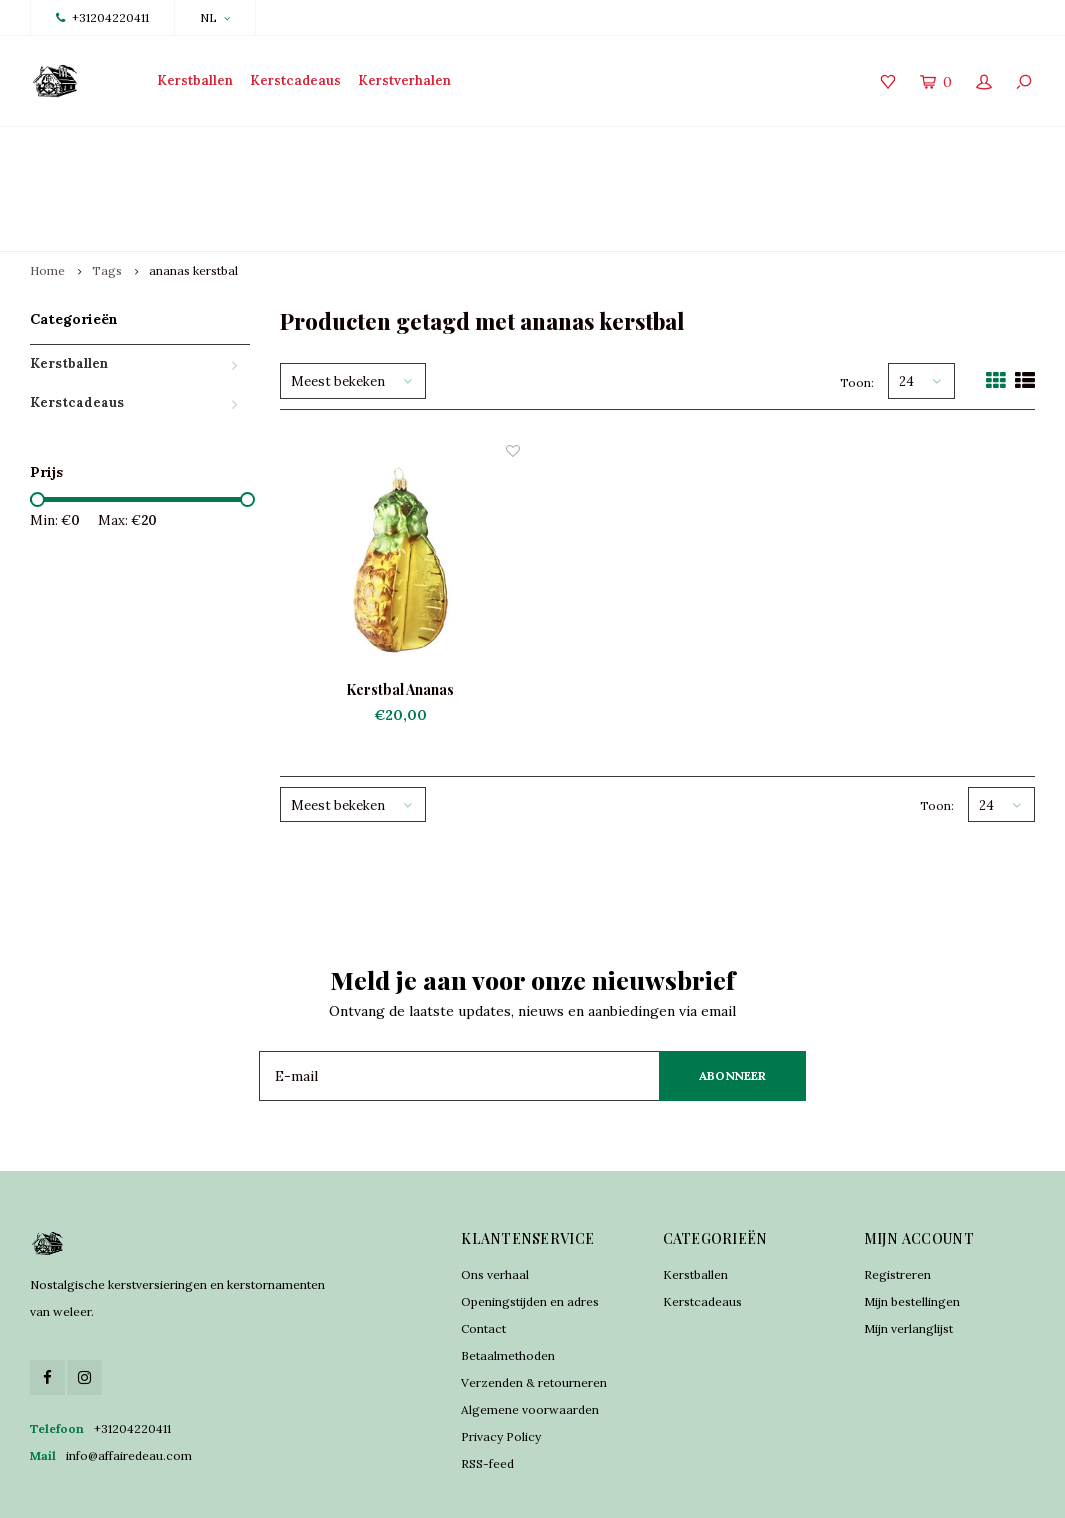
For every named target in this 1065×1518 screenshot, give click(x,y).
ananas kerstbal (193, 199)
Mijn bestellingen (912, 1229)
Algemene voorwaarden (530, 1337)
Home (47, 199)
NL (215, 17)
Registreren (897, 1202)
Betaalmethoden (508, 1283)
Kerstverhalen (404, 80)
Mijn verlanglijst (908, 1256)
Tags (107, 199)
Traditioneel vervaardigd (360, 152)
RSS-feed (487, 1391)
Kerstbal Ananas (400, 617)
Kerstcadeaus (295, 80)
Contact (483, 1256)
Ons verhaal (495, 1202)
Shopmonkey (527, 1488)
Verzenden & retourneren (534, 1310)
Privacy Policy (501, 1364)
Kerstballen (195, 80)
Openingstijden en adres (530, 1229)
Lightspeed (401, 1488)
